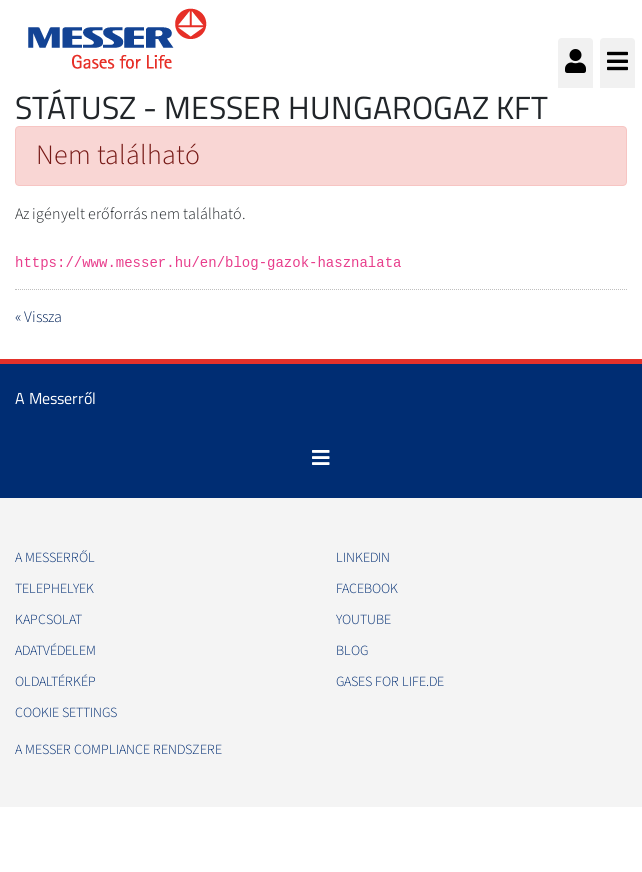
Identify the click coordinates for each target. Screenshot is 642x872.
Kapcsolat (48, 620)
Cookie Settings (66, 713)
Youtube (363, 620)
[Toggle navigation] (321, 458)
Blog (352, 651)
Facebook (367, 589)
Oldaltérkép (55, 682)
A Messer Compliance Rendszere (118, 750)
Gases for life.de (390, 682)
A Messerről (55, 558)
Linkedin (363, 558)
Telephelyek (54, 589)
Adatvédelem (55, 651)
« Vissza (38, 317)
